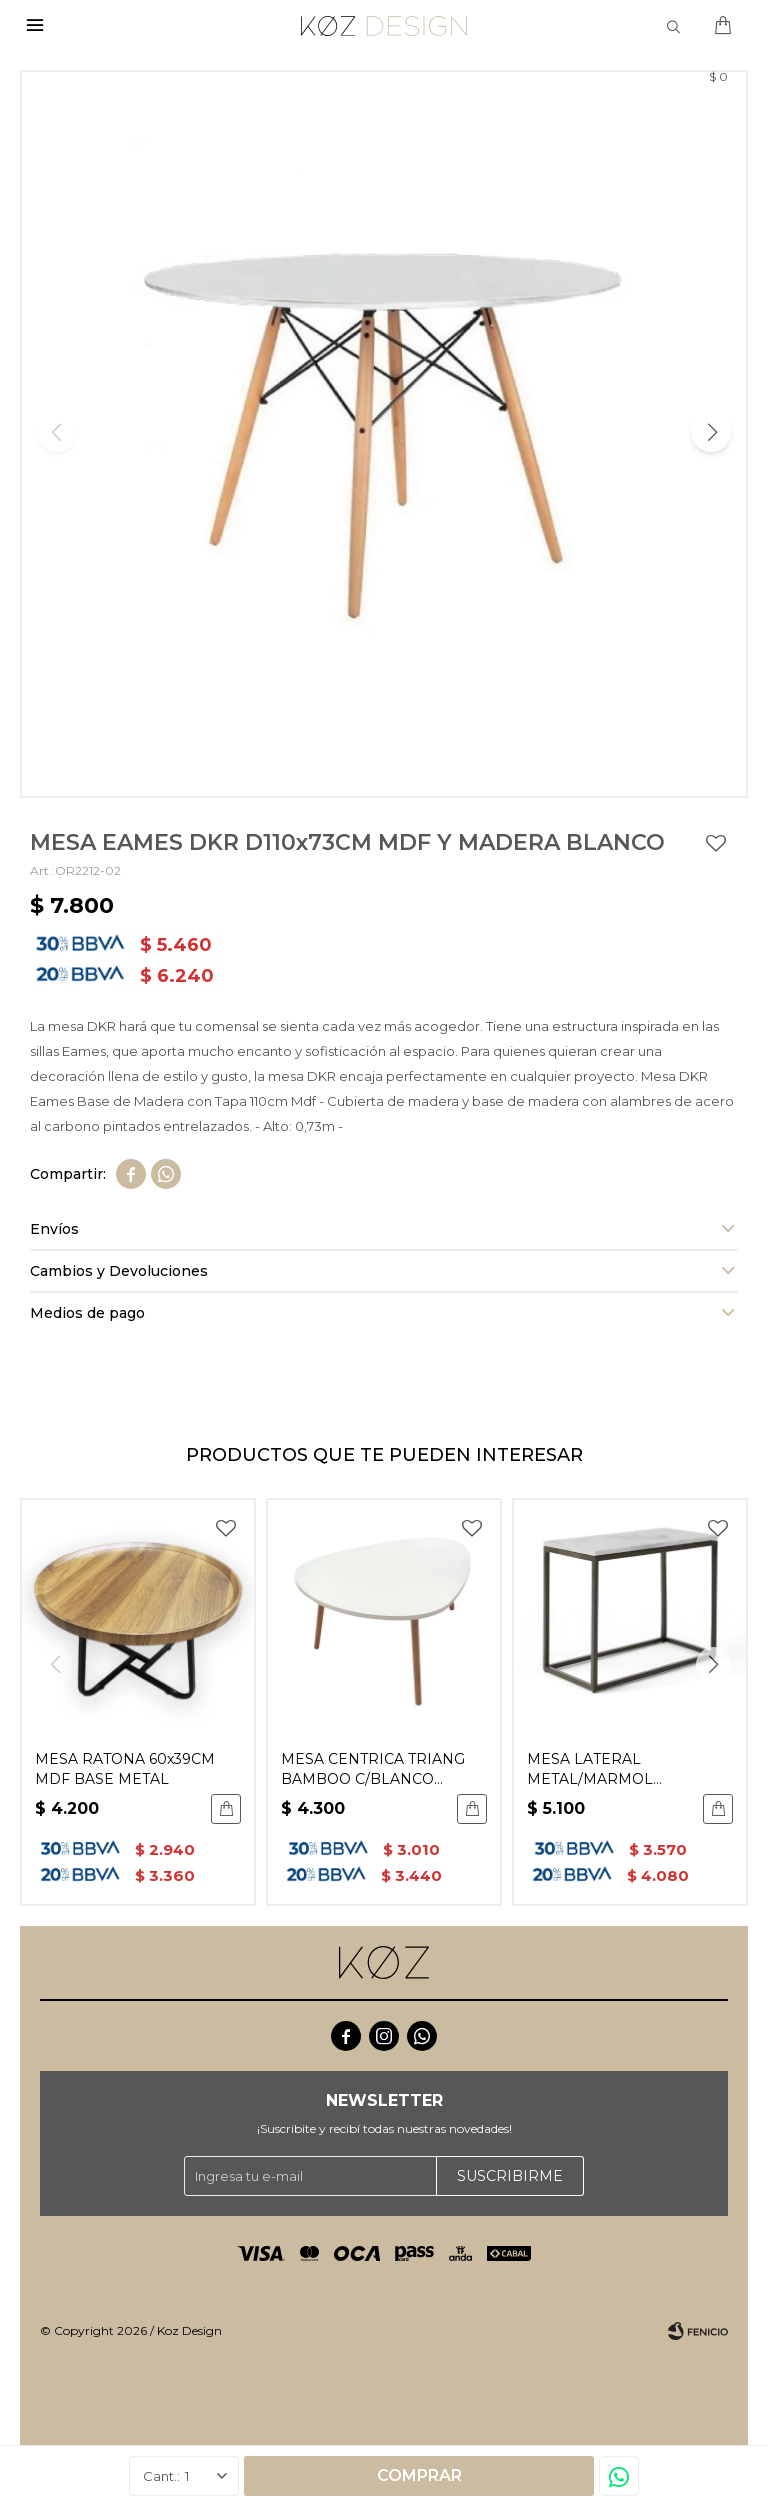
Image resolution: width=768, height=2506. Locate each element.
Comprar (419, 2475)
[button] (711, 432)
